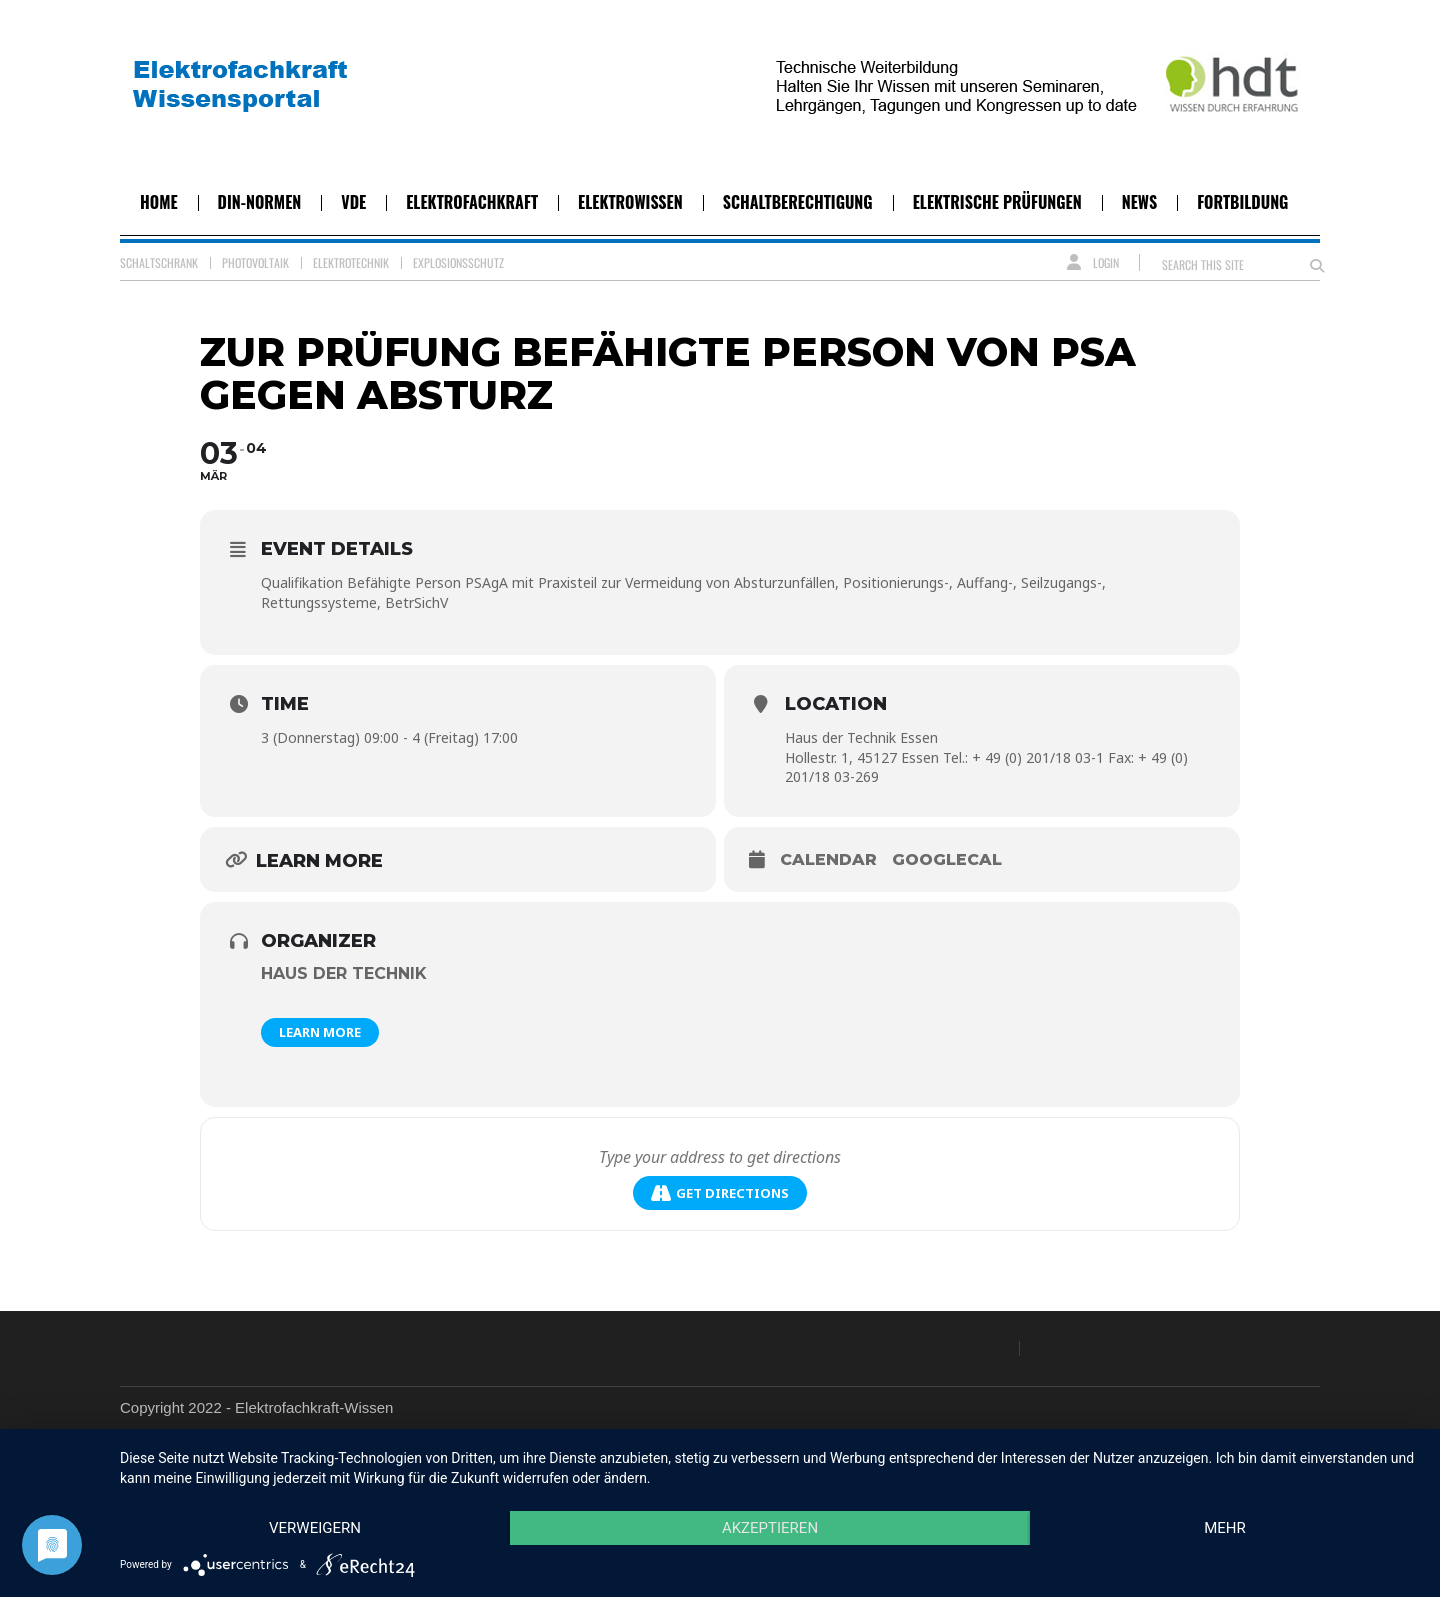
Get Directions (720, 1193)
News (1139, 202)
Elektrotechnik (351, 262)
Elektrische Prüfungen (997, 202)
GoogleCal (947, 859)
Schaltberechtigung (798, 202)
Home (159, 202)
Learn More (320, 1032)
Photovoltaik (255, 262)
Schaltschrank (159, 262)
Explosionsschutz (458, 262)
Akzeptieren (770, 1528)
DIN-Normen (260, 202)
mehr (1225, 1528)
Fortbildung (1242, 202)
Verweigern (315, 1528)
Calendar (828, 859)
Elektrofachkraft (472, 202)
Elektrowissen (630, 202)
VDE (353, 202)
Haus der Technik (344, 973)
